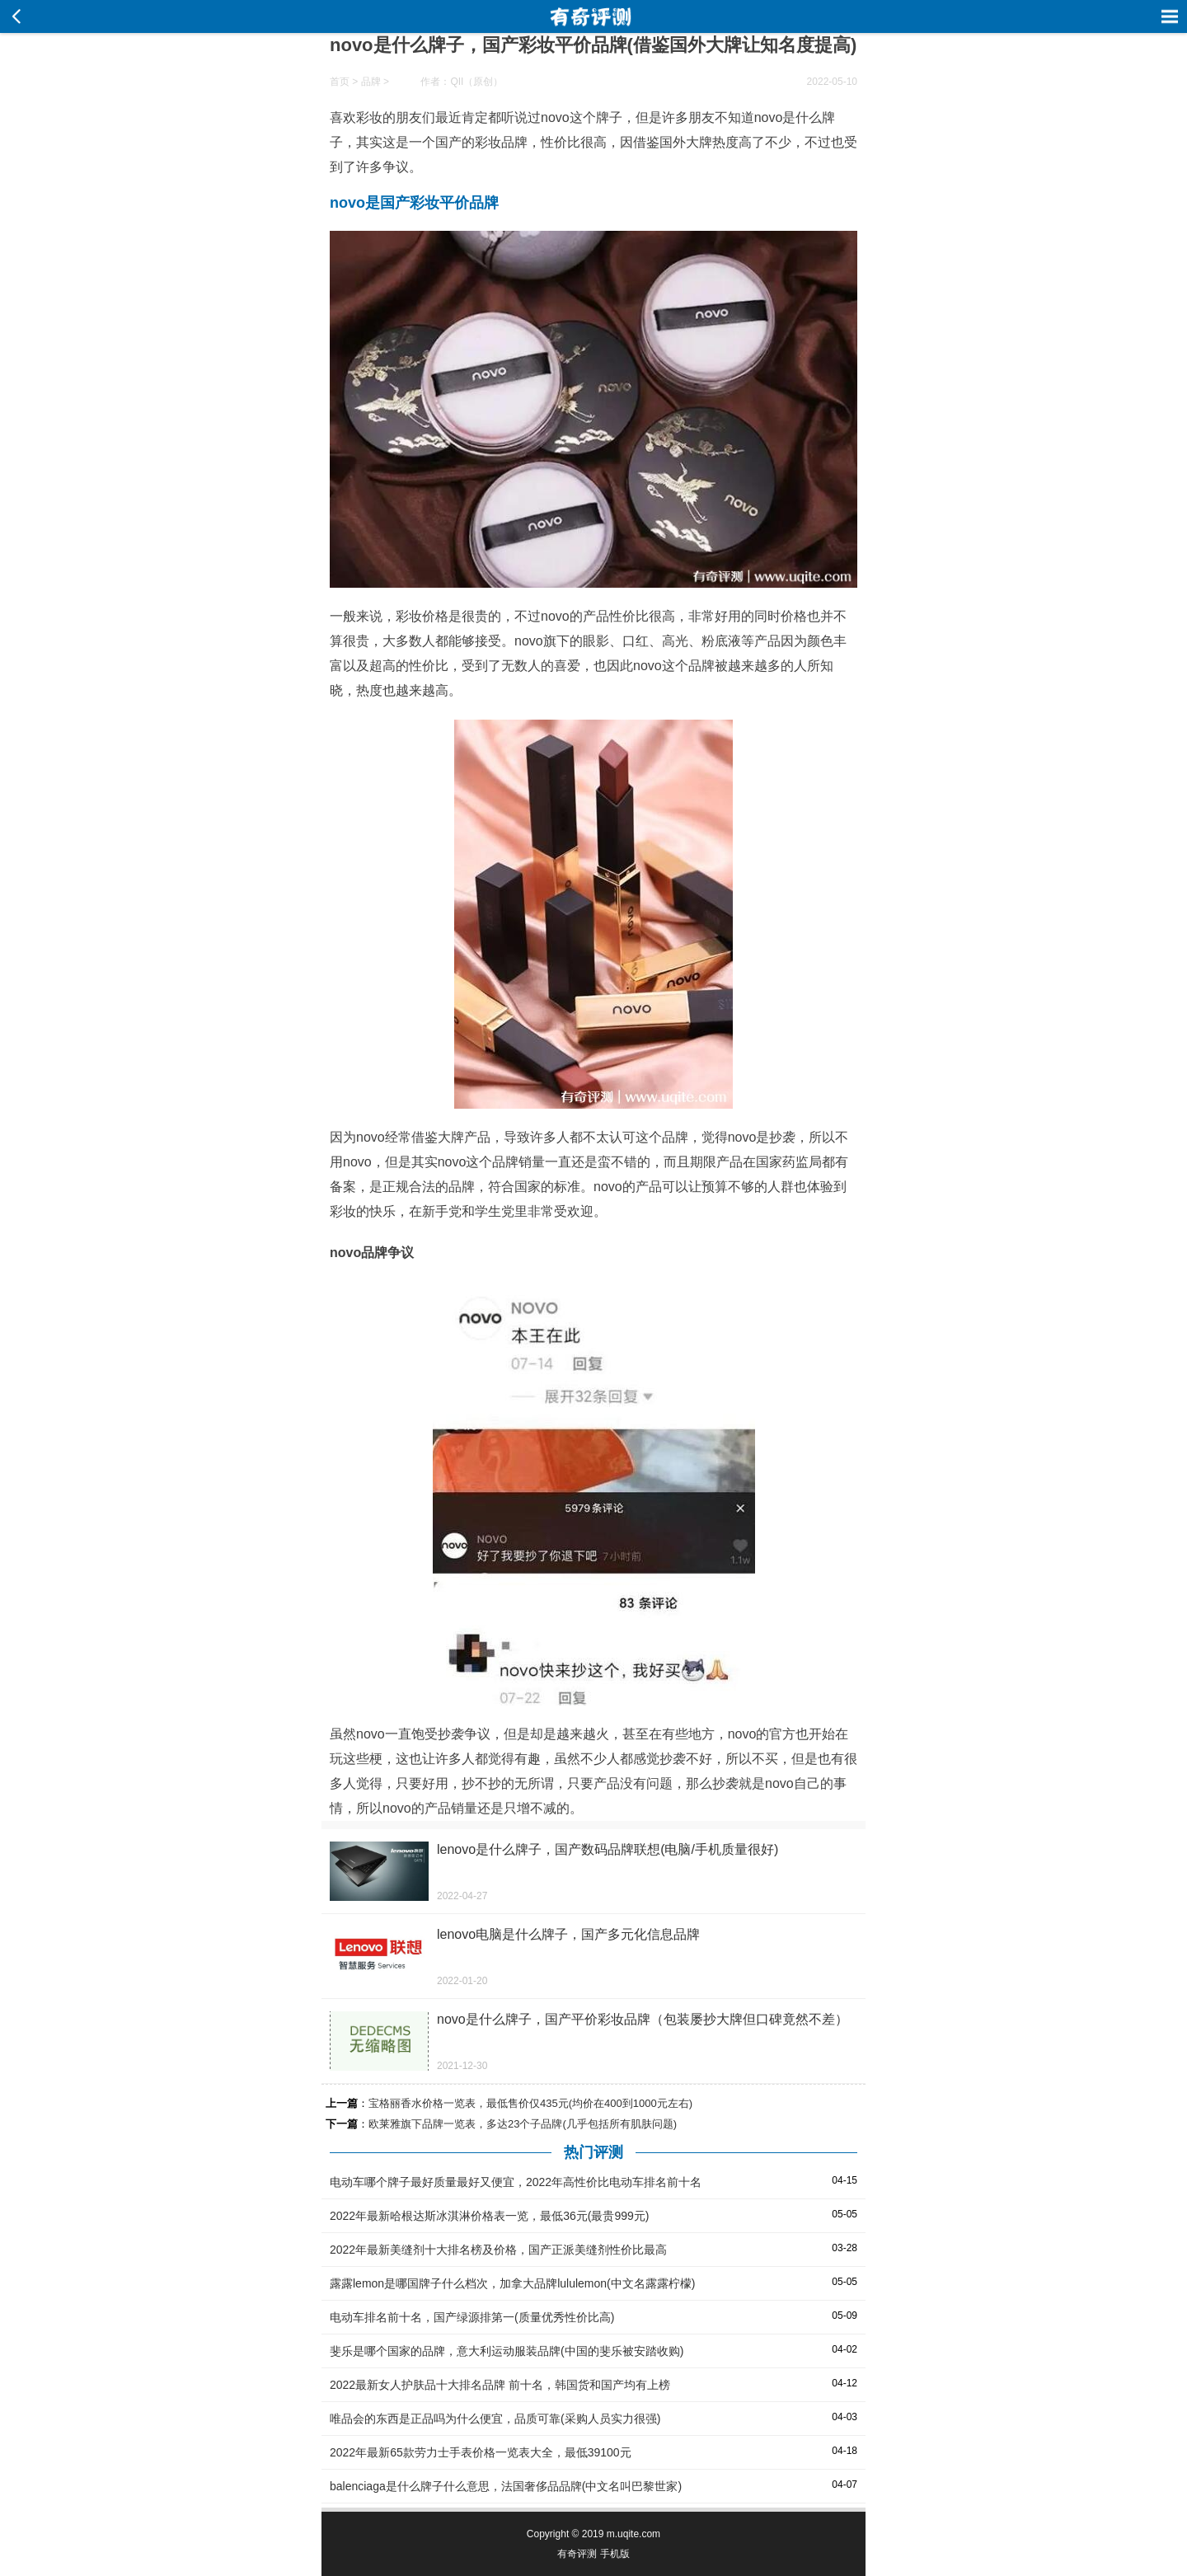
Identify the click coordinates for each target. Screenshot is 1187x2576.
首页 (340, 81)
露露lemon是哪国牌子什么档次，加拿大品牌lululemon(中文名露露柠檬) (512, 2283)
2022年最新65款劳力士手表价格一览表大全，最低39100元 (480, 2452)
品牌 (371, 81)
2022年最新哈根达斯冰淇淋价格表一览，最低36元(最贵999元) (489, 2215)
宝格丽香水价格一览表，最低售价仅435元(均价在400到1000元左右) (530, 2103)
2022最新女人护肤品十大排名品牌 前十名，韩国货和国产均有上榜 (500, 2384)
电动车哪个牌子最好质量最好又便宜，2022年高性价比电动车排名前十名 (515, 2182)
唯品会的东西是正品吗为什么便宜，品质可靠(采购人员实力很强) (495, 2418)
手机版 (615, 2554)
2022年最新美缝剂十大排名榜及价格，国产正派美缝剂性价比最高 (498, 2249)
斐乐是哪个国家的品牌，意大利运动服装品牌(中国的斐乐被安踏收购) (506, 2351)
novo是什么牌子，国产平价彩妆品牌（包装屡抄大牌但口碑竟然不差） (642, 2019)
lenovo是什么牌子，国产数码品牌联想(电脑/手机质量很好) (607, 1849)
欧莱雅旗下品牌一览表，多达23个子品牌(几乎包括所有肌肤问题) (522, 2124)
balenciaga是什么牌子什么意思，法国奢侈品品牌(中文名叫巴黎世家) (506, 2486)
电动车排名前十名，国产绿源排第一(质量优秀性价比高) (472, 2317)
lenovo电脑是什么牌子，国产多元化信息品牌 (568, 1934)
